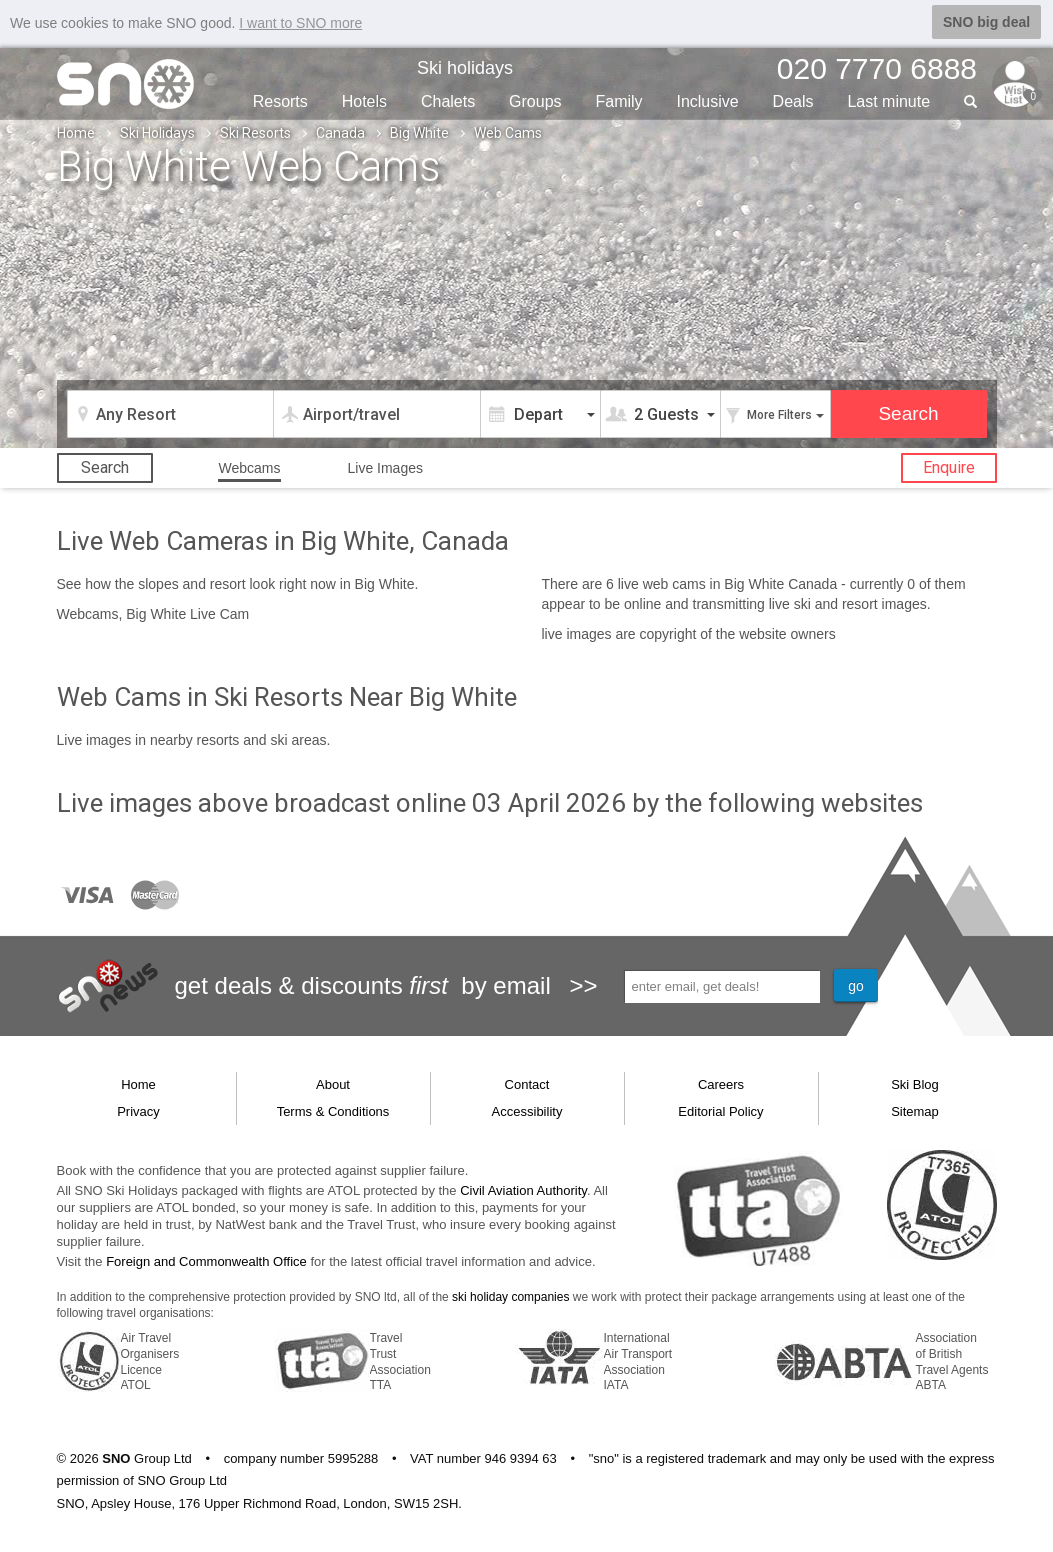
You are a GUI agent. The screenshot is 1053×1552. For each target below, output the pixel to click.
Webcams (250, 467)
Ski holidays (465, 67)
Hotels (364, 100)
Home (76, 132)
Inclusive (707, 100)
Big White (419, 132)
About (333, 1083)
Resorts (280, 100)
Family (618, 100)
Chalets (448, 100)
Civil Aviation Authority (523, 1189)
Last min (888, 100)
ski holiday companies (510, 1296)
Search (105, 466)
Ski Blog (915, 1083)
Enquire (949, 466)
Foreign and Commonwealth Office (206, 1260)
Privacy (138, 1110)
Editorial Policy (720, 1110)
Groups (535, 100)
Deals (793, 100)
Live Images (384, 467)
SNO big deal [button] (986, 22)
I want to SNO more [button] (300, 23)
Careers (721, 1083)
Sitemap (915, 1110)
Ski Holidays (157, 132)
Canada (340, 132)
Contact (527, 1083)
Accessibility (527, 1110)
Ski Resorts (255, 132)
